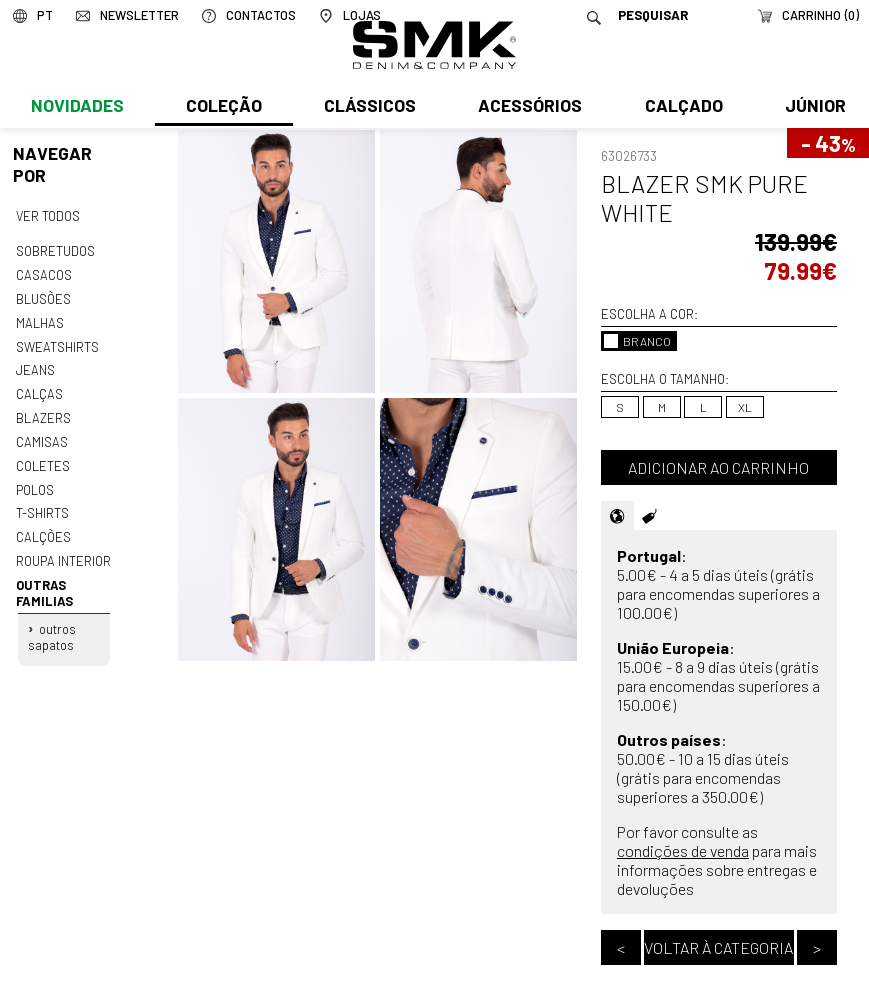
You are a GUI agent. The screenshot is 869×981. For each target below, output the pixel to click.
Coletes (43, 458)
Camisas (41, 435)
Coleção (223, 107)
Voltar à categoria (718, 947)
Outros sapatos (52, 624)
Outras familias (43, 581)
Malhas (39, 319)
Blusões (43, 296)
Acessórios (528, 107)
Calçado (680, 107)
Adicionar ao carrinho (718, 467)
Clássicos (368, 107)
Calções (43, 527)
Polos (35, 481)
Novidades (76, 107)
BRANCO (637, 341)
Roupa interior (63, 550)
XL (745, 407)
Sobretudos (55, 250)
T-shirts (42, 504)
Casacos (43, 273)
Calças (38, 389)
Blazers (43, 412)
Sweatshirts (57, 343)
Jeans (35, 366)
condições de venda (683, 850)
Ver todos (48, 215)
